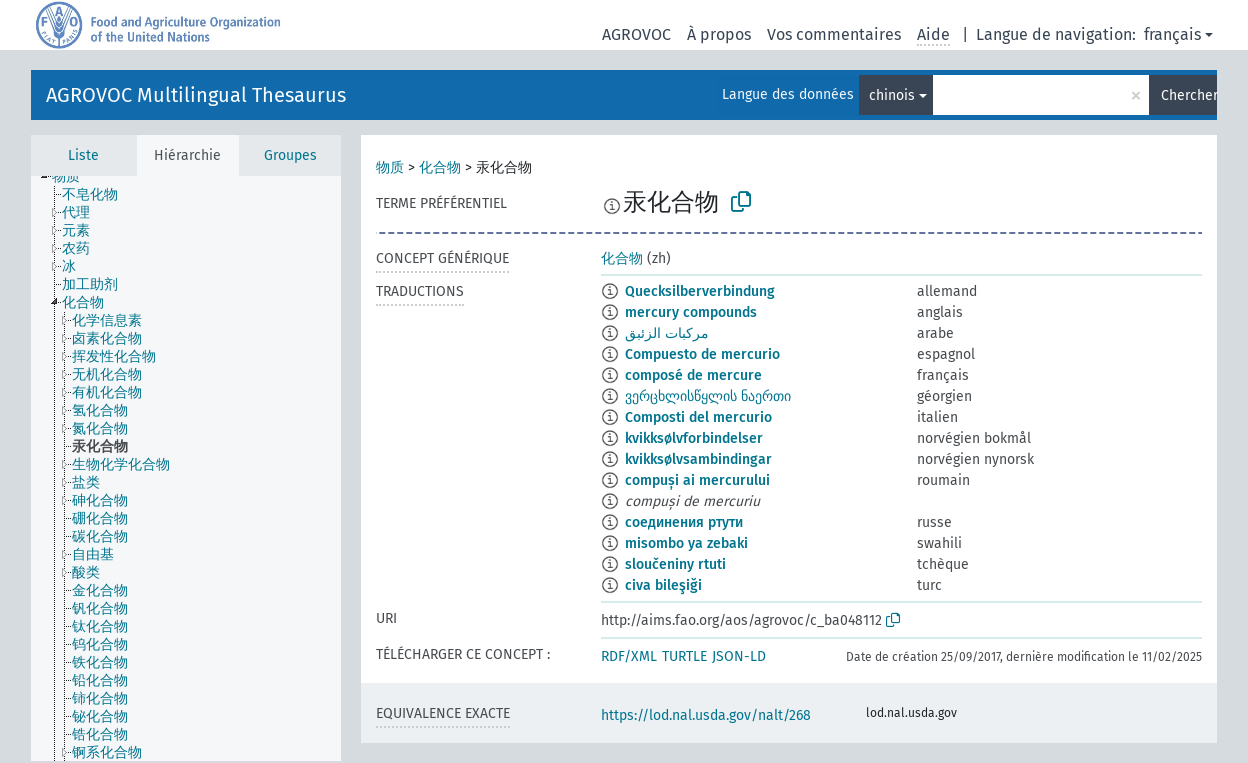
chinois (892, 95)
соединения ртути (684, 522)
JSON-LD (739, 656)
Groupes (290, 155)
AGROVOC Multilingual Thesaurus (196, 95)
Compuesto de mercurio (702, 354)
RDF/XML (629, 656)
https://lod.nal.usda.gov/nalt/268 (706, 715)
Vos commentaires (834, 34)
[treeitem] (74, 177)
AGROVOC (636, 34)
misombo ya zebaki (686, 543)
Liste (83, 155)
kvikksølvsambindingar (698, 459)
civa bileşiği (663, 585)
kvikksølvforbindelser (694, 438)
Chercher (1189, 95)
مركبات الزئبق (667, 333)
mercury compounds (691, 312)
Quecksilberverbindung (700, 291)
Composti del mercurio (698, 417)
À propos (719, 34)
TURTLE (684, 656)
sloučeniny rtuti (675, 564)
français (1172, 34)
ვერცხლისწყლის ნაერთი (708, 396)
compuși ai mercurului (697, 480)
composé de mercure (693, 375)
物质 (390, 167)
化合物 (440, 167)
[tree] (186, 468)
